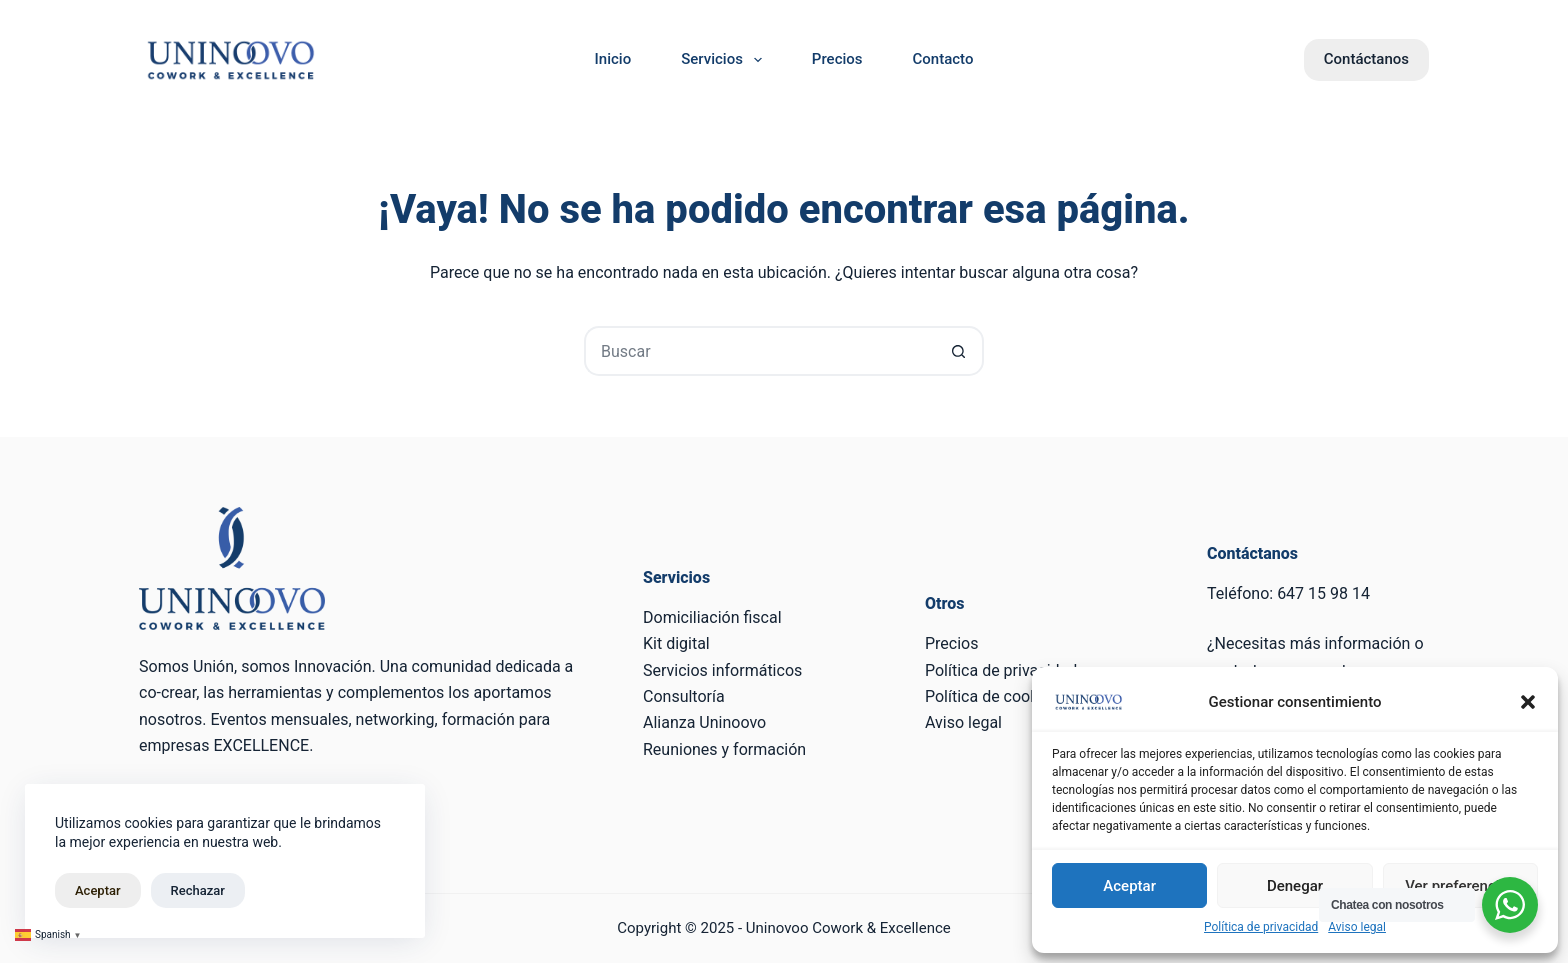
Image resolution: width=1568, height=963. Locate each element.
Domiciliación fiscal (712, 617)
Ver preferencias (1460, 886)
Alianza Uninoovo (704, 722)
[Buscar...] (759, 351)
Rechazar (198, 890)
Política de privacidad (1261, 927)
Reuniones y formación (724, 749)
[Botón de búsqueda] (959, 351)
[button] (1528, 702)
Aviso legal (1357, 927)
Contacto (943, 59)
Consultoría (684, 696)
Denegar (1295, 886)
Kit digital (676, 643)
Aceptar (1129, 886)
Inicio (613, 59)
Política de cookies (992, 696)
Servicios (725, 60)
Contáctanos (1366, 59)
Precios (837, 59)
